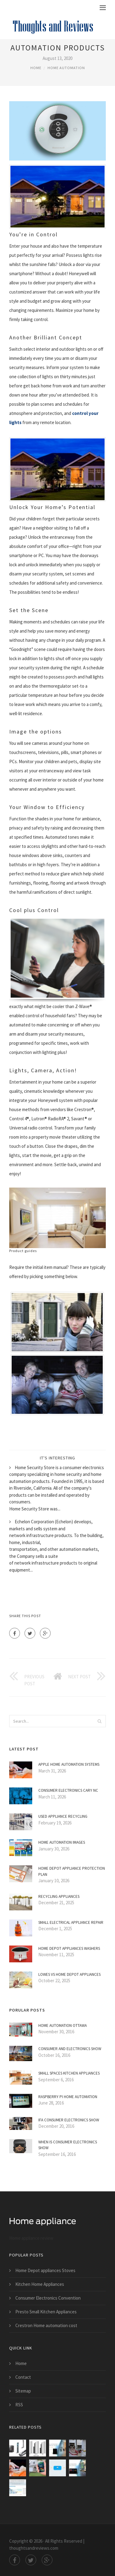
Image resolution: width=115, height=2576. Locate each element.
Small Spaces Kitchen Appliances (69, 2073)
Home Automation (66, 67)
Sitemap (23, 2391)
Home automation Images (61, 1842)
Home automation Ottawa (62, 2025)
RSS (19, 2405)
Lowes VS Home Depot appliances (69, 1974)
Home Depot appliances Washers (69, 1948)
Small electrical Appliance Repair (70, 1922)
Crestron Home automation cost (46, 2325)
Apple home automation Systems (68, 1764)
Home (35, 67)
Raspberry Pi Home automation (67, 2096)
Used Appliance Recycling (62, 1816)
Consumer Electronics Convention (48, 2298)
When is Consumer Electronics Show (67, 2145)
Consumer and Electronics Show (69, 2048)
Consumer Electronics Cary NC (68, 1790)
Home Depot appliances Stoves (45, 2270)
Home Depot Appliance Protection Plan (71, 1871)
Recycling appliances (58, 1896)
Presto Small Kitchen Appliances (46, 2312)
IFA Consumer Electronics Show (68, 2120)
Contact (23, 2377)
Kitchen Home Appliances (39, 2284)
